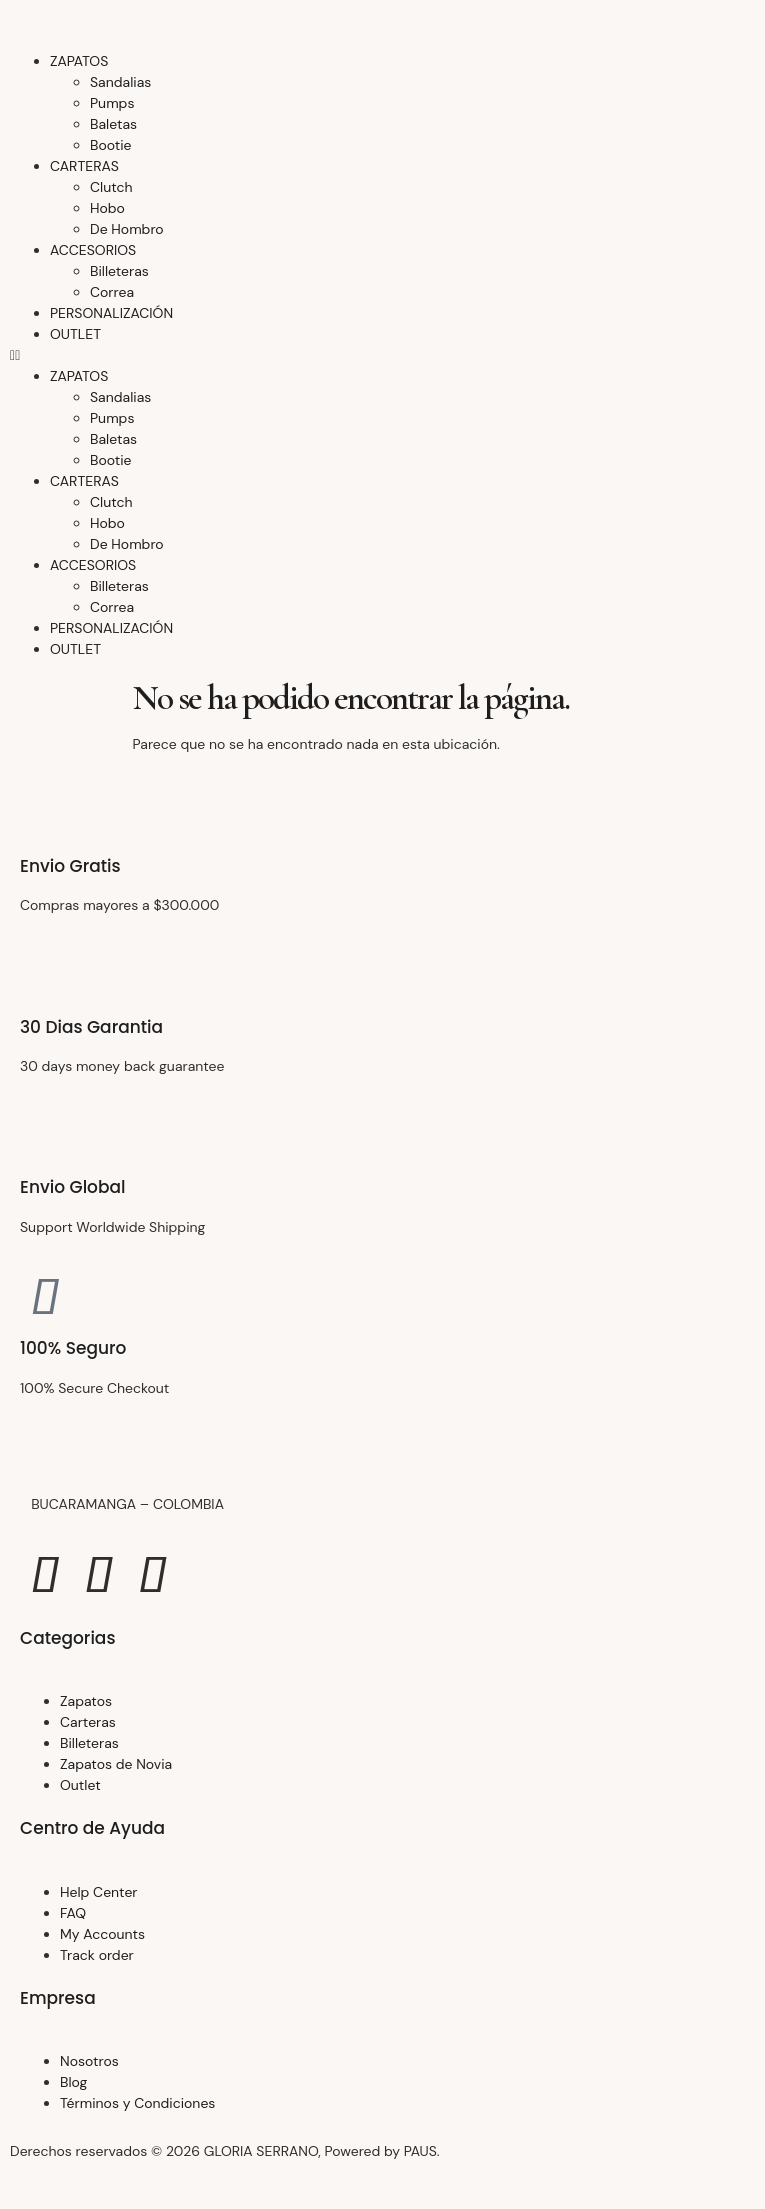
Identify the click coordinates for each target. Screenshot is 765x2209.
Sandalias (120, 82)
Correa (112, 292)
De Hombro (127, 229)
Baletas (113, 124)
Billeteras (119, 271)
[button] (382, 355)
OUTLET (75, 334)
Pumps (112, 103)
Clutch (111, 187)
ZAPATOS (79, 61)
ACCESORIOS (93, 250)
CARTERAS (84, 166)
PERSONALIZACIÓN (111, 313)
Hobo (107, 208)
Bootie (111, 145)
